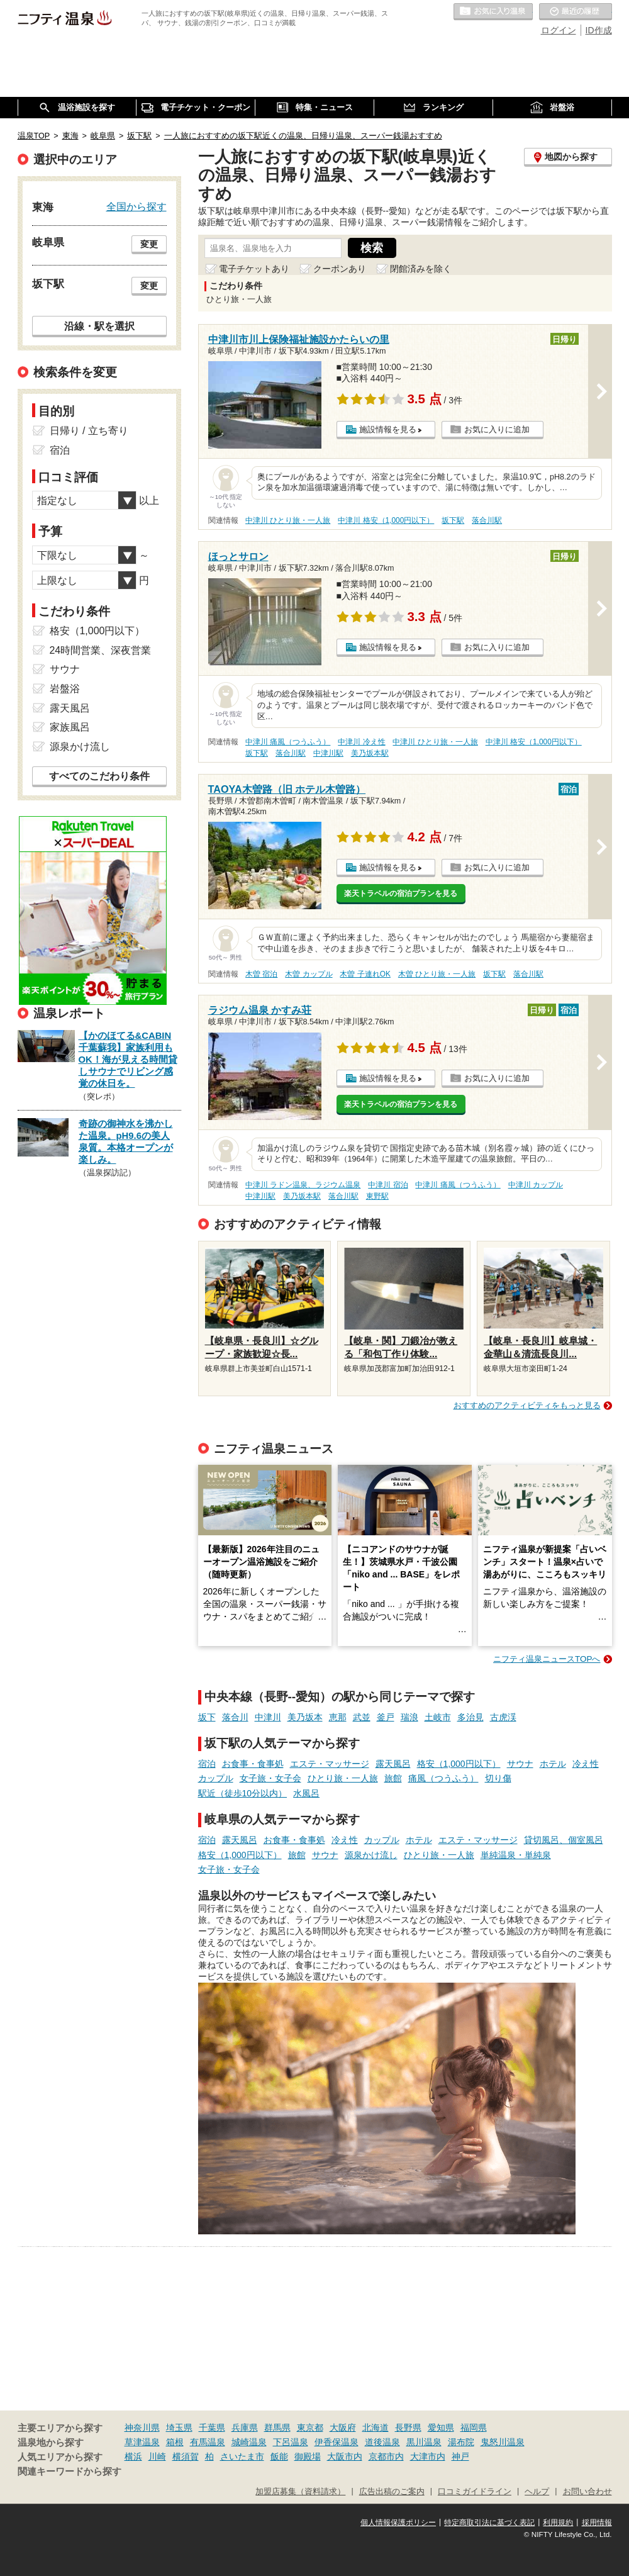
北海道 (375, 2427)
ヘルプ (537, 2491)
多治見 (470, 1717)
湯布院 (461, 2442)
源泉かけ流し (371, 1855)
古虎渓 (503, 1717)
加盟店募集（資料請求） (300, 2491)
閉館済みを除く (421, 269)
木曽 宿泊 (261, 974)
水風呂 (306, 1793)
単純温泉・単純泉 (516, 1855)
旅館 (393, 1778)
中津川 (268, 1717)
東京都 (310, 2427)
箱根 (175, 2442)
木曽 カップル (308, 974)
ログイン (558, 30)
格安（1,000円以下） (459, 1764)
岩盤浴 (65, 688)
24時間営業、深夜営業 (101, 650)
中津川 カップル (535, 1184)
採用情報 (597, 2522)
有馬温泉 (207, 2442)
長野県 (408, 2427)
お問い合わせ (587, 2491)
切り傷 (498, 1778)
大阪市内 (344, 2456)
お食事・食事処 (253, 1764)
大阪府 (343, 2427)
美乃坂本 (305, 1717)
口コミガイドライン (474, 2491)
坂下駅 (453, 520)
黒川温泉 (424, 2442)
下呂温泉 (290, 2442)
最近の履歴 (575, 12)
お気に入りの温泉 (493, 12)
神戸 (460, 2456)
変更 (149, 244)
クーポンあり (339, 269)
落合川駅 (487, 520)
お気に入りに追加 (497, 429)
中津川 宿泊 (388, 1184)
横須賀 (185, 2456)
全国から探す (136, 206)
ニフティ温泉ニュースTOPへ (546, 1659)
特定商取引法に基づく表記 (489, 2522)
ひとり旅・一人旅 (343, 1778)
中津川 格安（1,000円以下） (386, 520)
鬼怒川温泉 (503, 2442)
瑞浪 (409, 1717)
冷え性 (585, 1764)
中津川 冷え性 (361, 741)
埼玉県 (179, 2427)
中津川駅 (328, 753)
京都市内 (386, 2456)
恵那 (338, 1717)
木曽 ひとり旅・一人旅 (437, 974)
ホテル (553, 1764)
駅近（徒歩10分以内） (242, 1793)
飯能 (279, 2456)
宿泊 (207, 1764)
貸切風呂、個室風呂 (563, 1840)
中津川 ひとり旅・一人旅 (287, 520)
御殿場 (307, 2456)
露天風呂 (393, 1764)
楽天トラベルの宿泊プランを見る (400, 893)
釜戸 (385, 1717)
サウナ (520, 1764)
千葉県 (212, 2427)
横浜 (133, 2456)
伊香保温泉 (336, 2442)
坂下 (207, 1717)
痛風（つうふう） (443, 1778)
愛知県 (441, 2427)
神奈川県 (142, 2427)
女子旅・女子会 (270, 1778)
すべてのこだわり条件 (99, 776)
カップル (215, 1778)
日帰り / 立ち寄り (89, 430)
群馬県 (277, 2427)
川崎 (157, 2456)
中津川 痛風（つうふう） (287, 741)
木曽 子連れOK (365, 974)
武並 (361, 1717)
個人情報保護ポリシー (398, 2522)
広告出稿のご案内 (392, 2491)
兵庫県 (244, 2427)
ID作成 (599, 30)
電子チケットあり (254, 269)
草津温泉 (142, 2442)
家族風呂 (70, 727)
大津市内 (427, 2456)
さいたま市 (242, 2456)
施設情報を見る (387, 429)
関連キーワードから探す (69, 2472)
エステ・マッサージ (329, 1764)
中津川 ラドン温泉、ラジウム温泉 (302, 1184)
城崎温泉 (249, 2442)
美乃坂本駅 (370, 753)
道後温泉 (382, 2442)
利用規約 (558, 2522)
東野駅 (377, 1196)
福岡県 (473, 2427)
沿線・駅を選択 (99, 326)
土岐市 (438, 1717)
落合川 (235, 1717)
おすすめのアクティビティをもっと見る (527, 1405)
